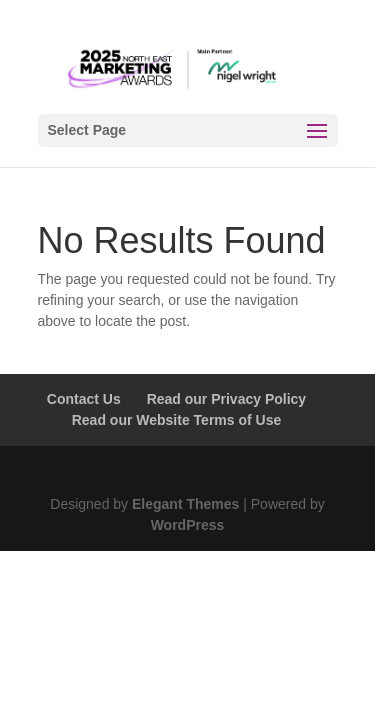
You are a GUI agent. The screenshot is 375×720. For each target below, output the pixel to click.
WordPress (188, 525)
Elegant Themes (185, 504)
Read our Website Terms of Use (177, 420)
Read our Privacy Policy (227, 399)
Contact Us (84, 399)
